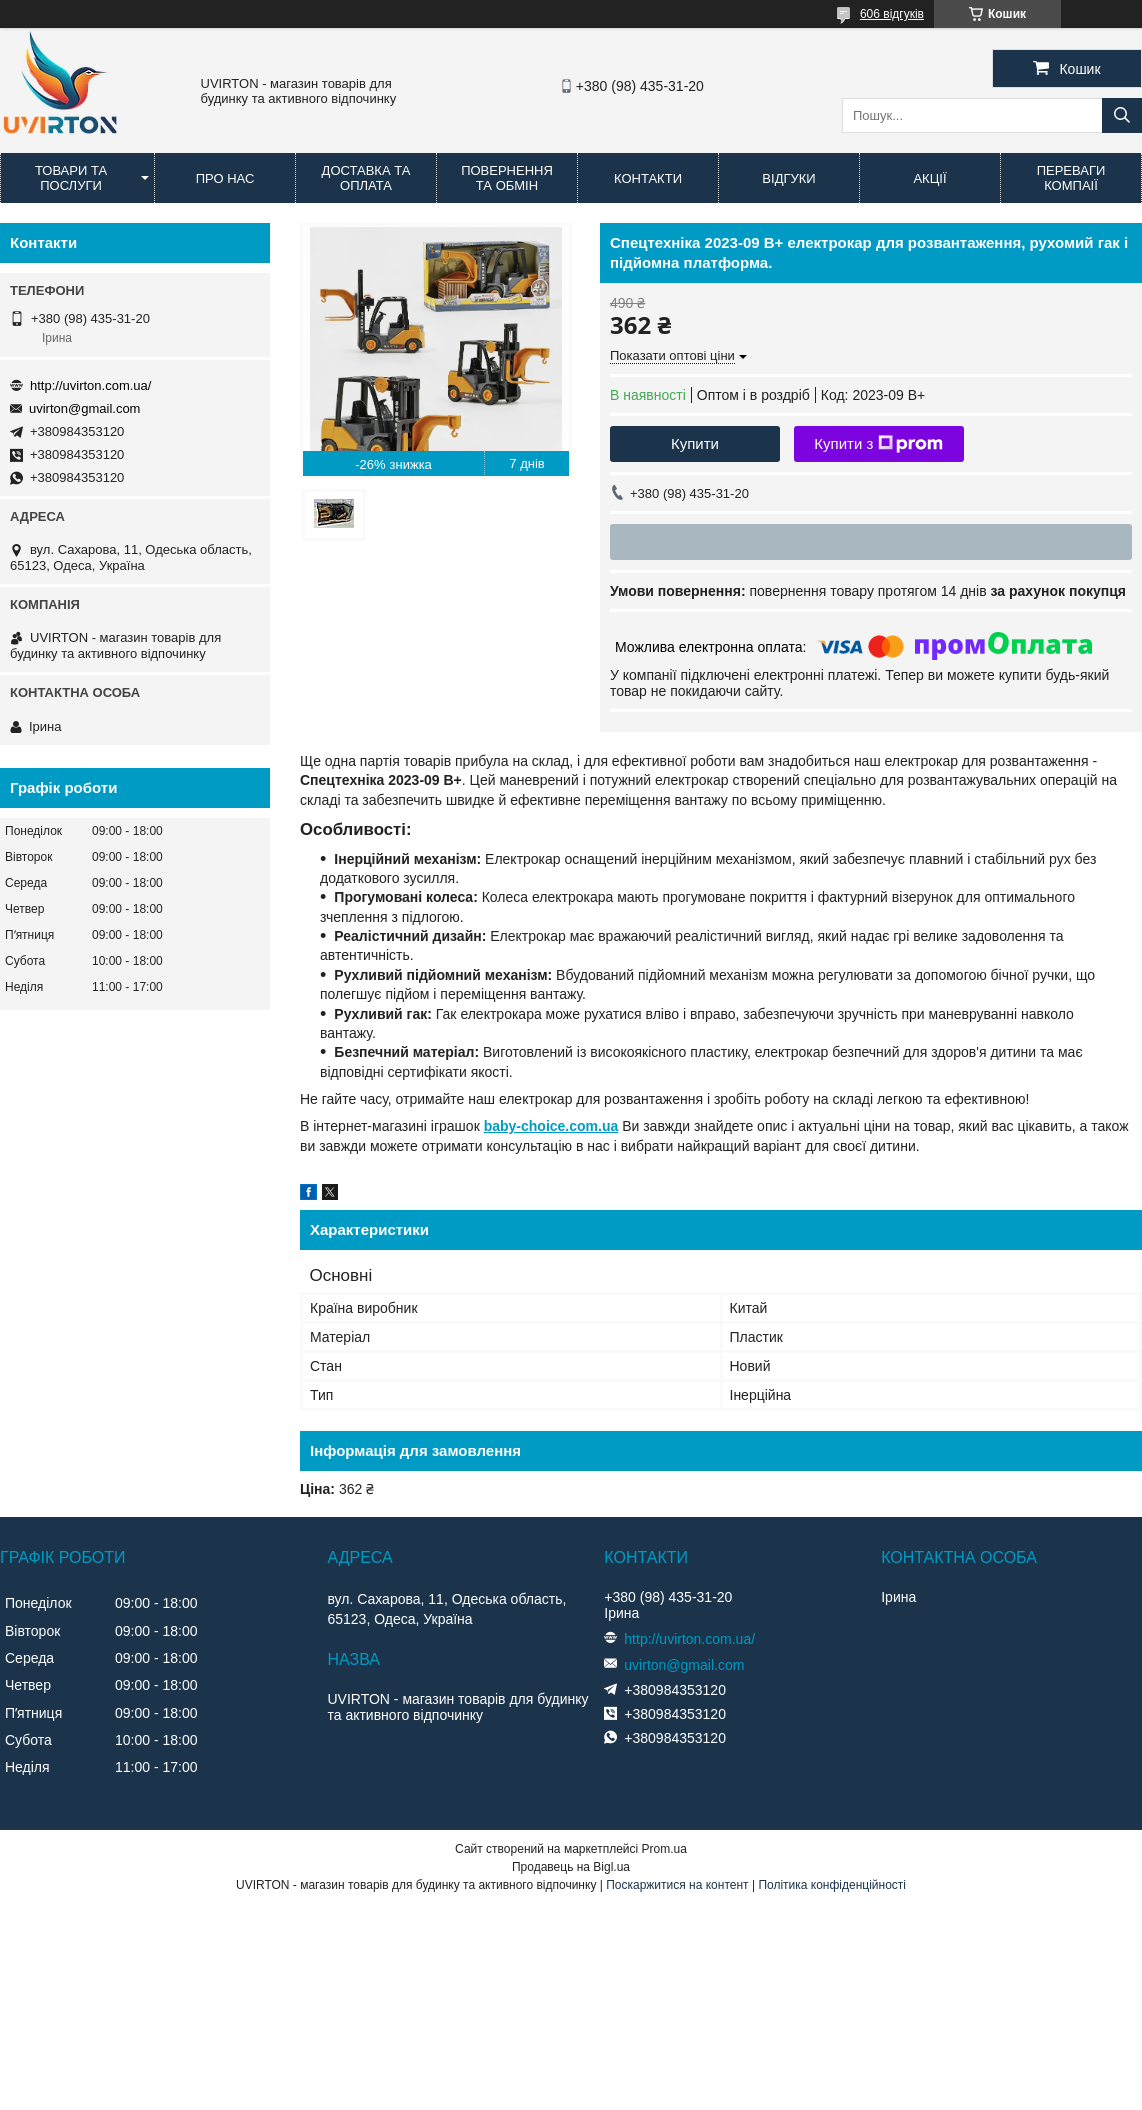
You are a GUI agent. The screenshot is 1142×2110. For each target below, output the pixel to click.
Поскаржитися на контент (677, 1885)
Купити (695, 443)
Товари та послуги (71, 178)
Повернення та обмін (507, 178)
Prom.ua (664, 1849)
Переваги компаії (1071, 178)
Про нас (225, 178)
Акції (929, 178)
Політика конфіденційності (832, 1885)
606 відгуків (892, 14)
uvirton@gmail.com (84, 408)
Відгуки (788, 178)
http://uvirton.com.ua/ (90, 385)
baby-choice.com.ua (551, 1126)
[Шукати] (1122, 115)
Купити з (878, 444)
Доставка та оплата (366, 178)
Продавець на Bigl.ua (571, 1867)
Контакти (648, 178)
